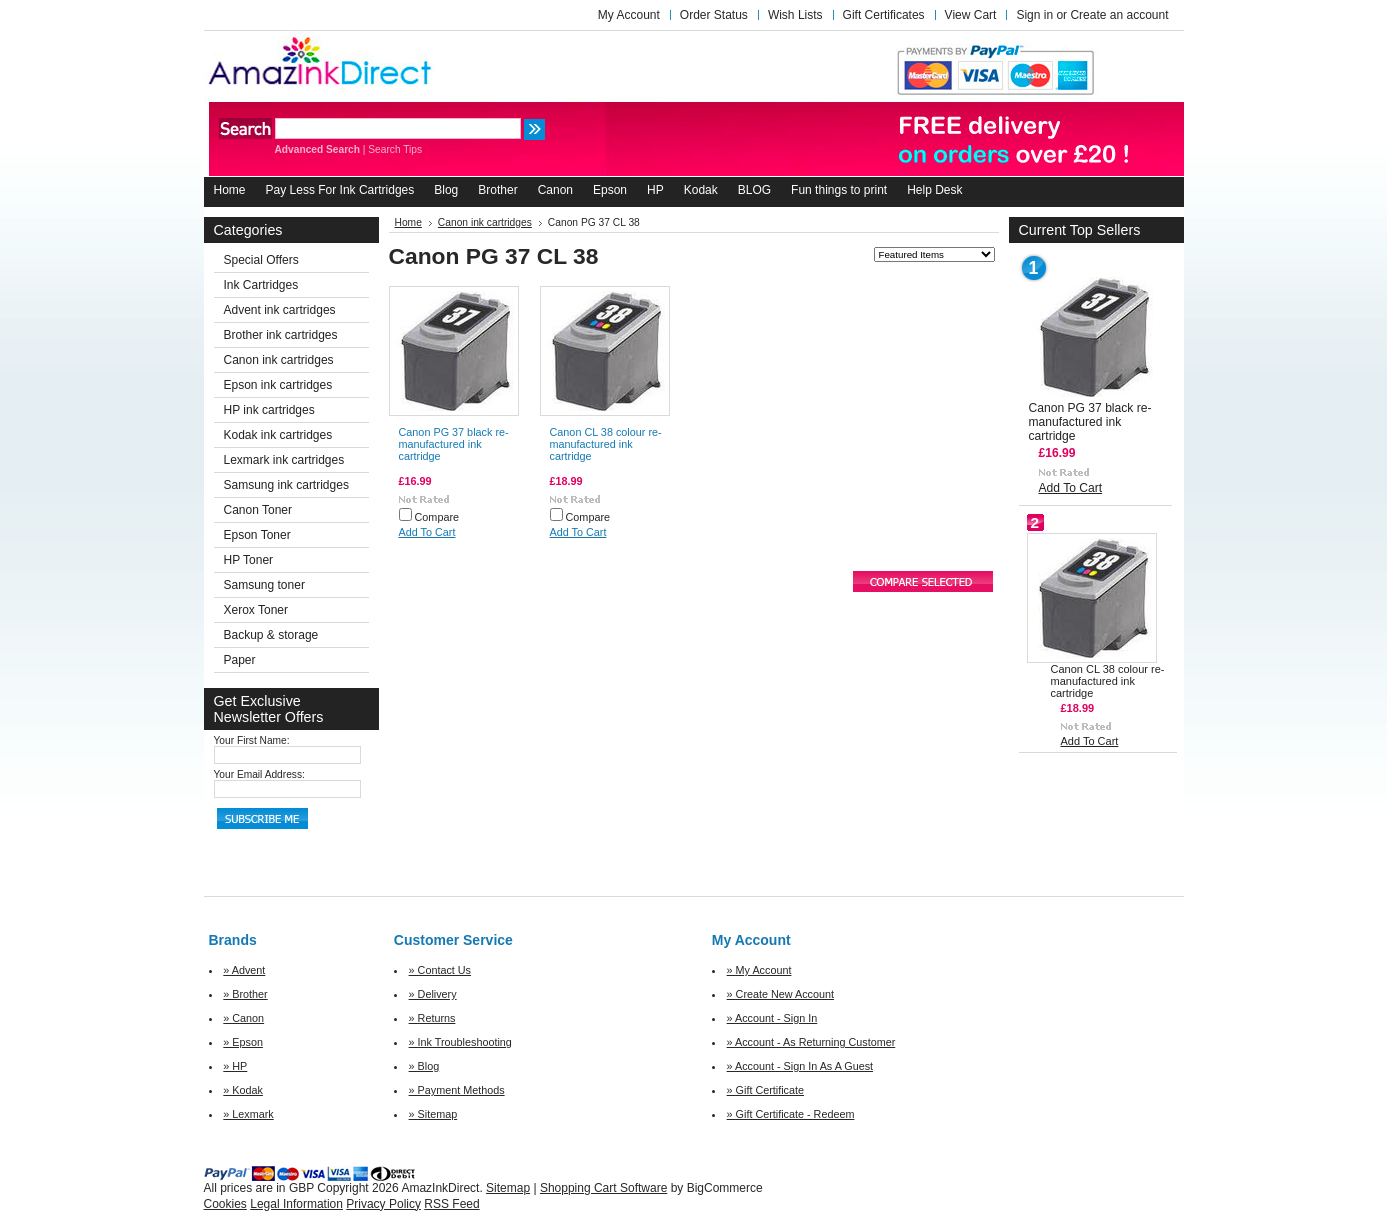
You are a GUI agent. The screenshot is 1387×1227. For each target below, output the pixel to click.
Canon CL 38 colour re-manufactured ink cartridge (606, 444)
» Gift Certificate (765, 1090)
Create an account (1119, 15)
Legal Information (296, 1204)
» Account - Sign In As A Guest (800, 1066)
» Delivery (433, 994)
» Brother (245, 994)
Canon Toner (258, 510)
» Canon (243, 1018)
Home (408, 222)
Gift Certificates (884, 15)
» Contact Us (440, 970)
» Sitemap (433, 1114)
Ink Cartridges (261, 285)
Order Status (714, 15)
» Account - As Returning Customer (811, 1042)
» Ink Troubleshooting (460, 1042)
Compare (437, 517)
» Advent (244, 970)
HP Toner (249, 560)
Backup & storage (271, 635)
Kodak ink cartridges (278, 435)
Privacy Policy (383, 1204)
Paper (240, 660)
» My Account (759, 970)
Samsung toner (264, 585)
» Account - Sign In (772, 1018)
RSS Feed (451, 1204)
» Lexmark (248, 1114)
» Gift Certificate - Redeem (791, 1114)
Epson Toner (257, 535)
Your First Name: (252, 740)
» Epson (243, 1042)
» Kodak (243, 1090)
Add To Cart (427, 532)
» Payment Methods (457, 1090)
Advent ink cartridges (280, 310)
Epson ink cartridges (278, 385)
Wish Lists (795, 15)
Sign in (1034, 15)
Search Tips (395, 149)
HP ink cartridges (269, 410)
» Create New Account (780, 994)
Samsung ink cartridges (286, 485)
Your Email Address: (259, 774)
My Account (629, 15)
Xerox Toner (256, 610)
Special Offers (261, 260)
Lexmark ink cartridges (284, 460)
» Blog (424, 1066)
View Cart (971, 15)
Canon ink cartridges (279, 360)
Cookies (225, 1204)
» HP (235, 1066)
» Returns (432, 1018)
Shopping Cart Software (603, 1188)
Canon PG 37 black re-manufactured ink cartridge (454, 444)
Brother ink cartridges (281, 335)
